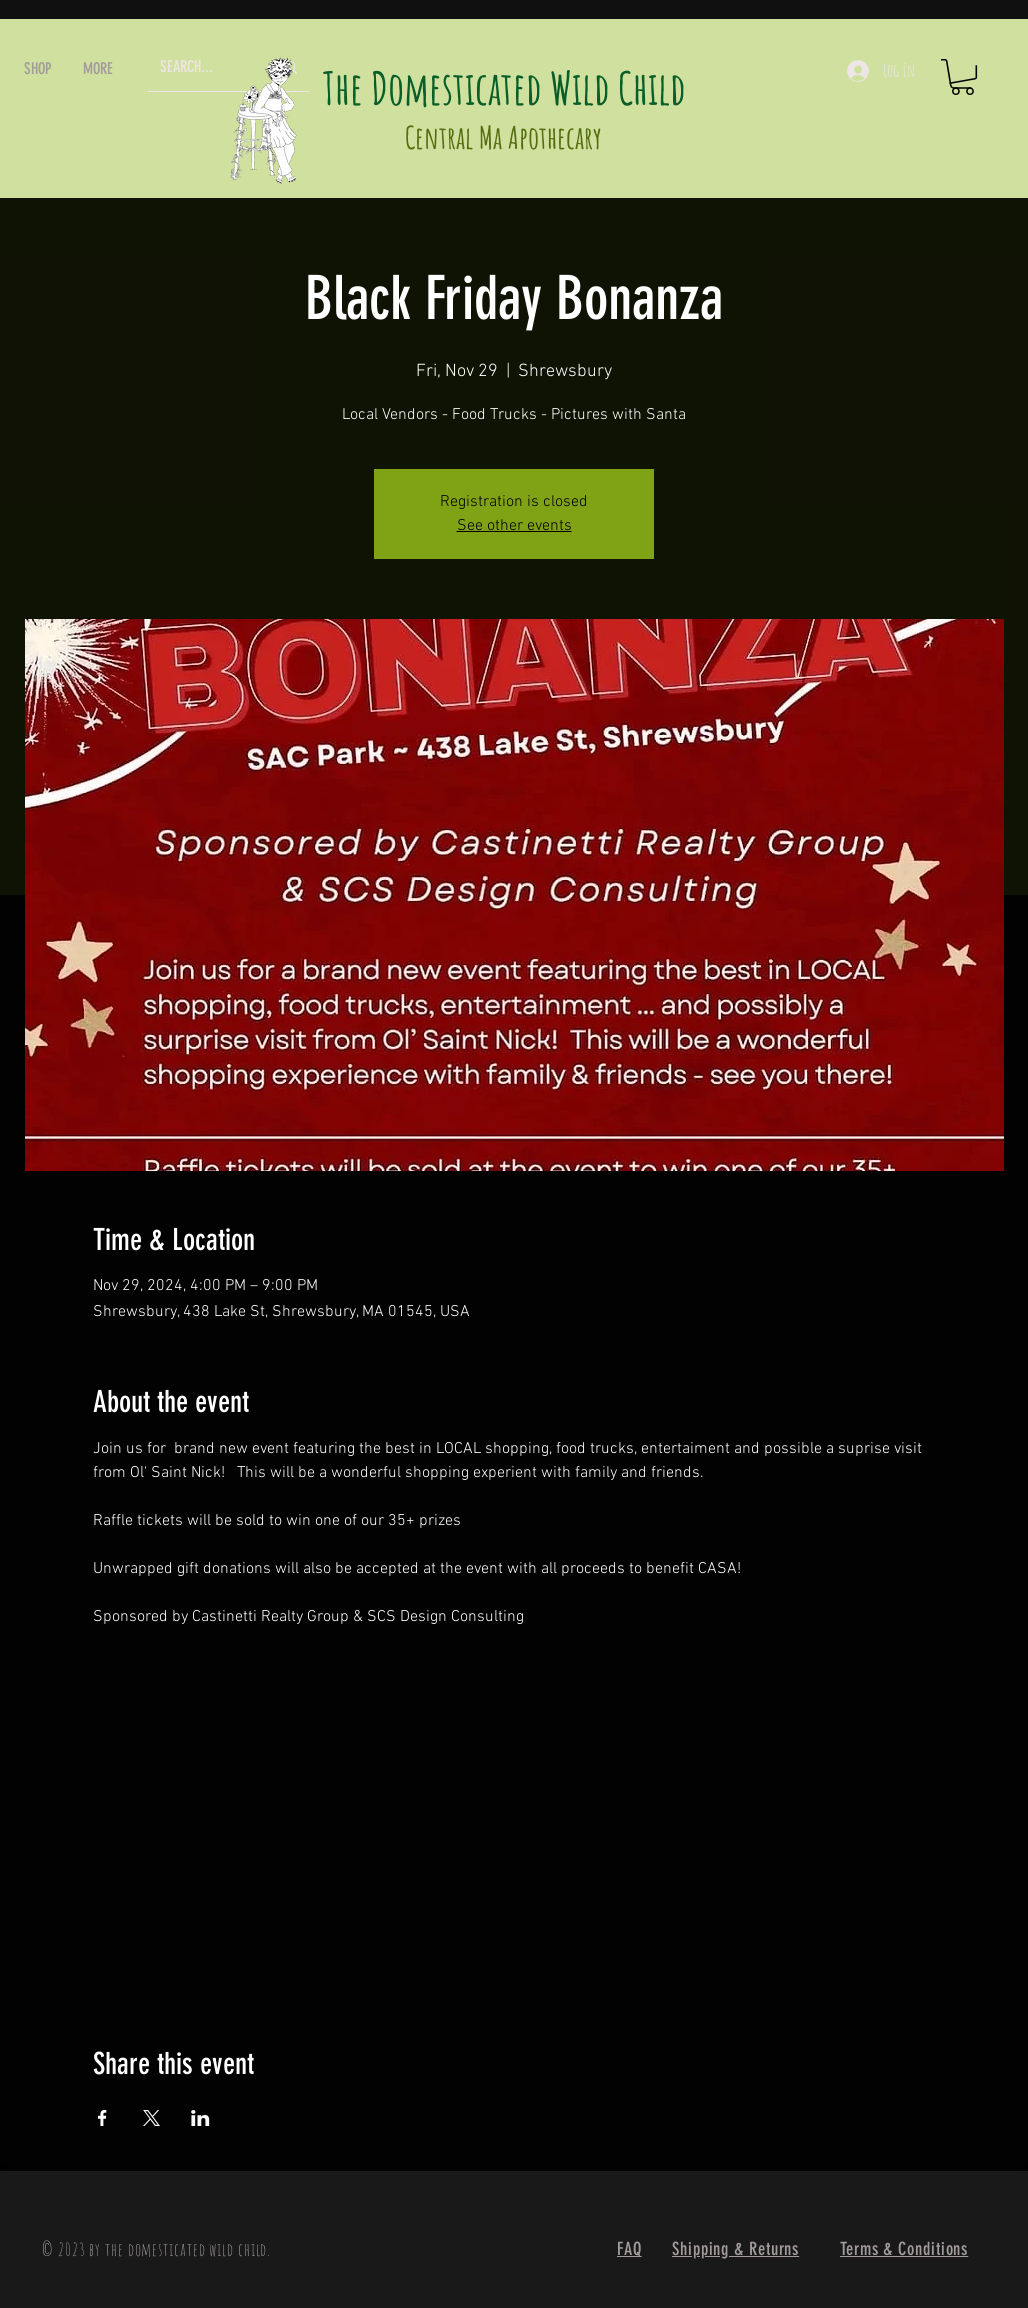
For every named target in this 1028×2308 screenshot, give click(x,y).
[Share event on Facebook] (102, 2118)
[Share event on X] (151, 2118)
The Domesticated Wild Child (504, 87)
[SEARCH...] (200, 67)
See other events (514, 526)
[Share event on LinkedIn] (200, 2118)
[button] (38, 68)
